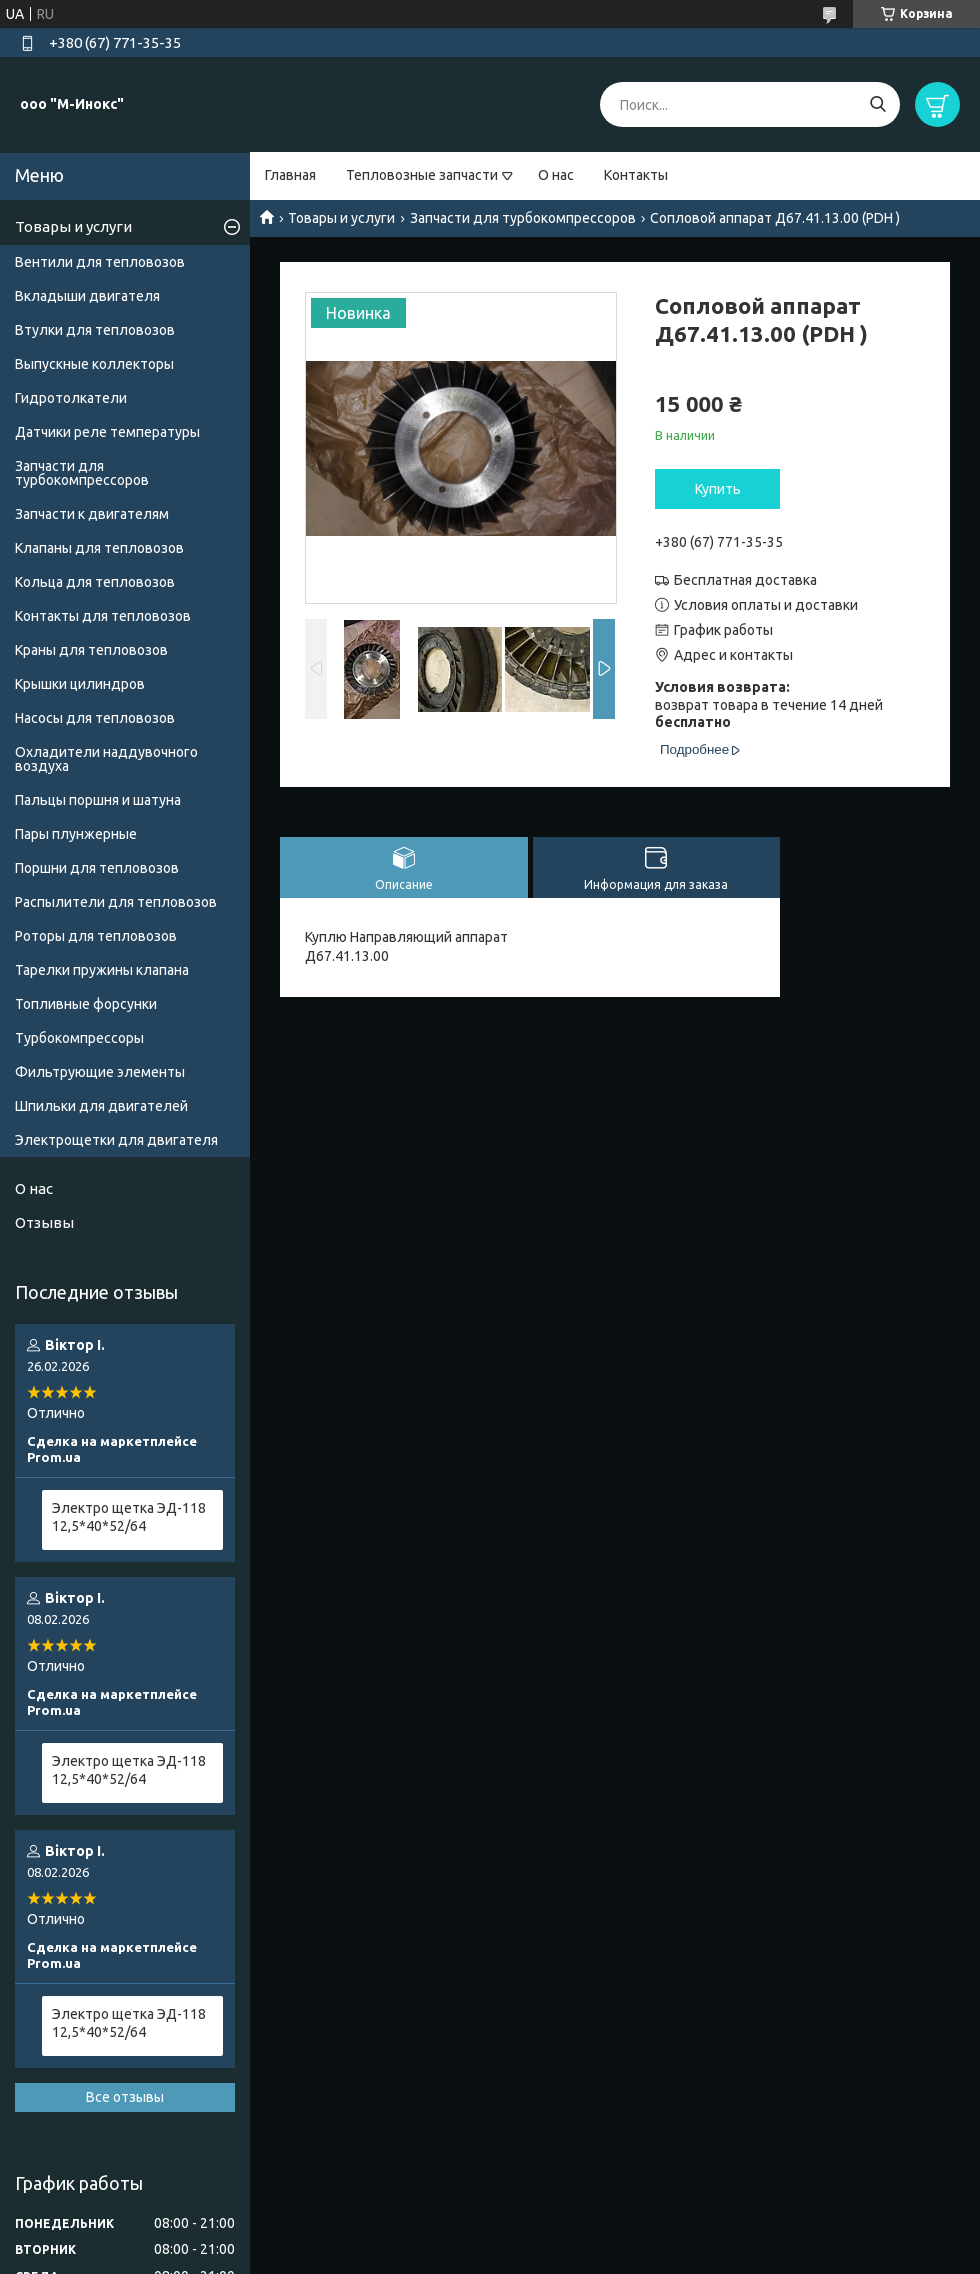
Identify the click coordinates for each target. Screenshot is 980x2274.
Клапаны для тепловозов (99, 548)
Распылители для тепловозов (116, 902)
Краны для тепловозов (91, 650)
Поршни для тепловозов (97, 868)
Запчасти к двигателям (92, 514)
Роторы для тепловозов (96, 936)
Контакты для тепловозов (103, 616)
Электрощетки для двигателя (116, 1140)
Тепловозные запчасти (422, 175)
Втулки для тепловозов (95, 330)
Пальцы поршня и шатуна (98, 800)
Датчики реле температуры (107, 432)
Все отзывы (125, 2097)
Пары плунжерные (76, 834)
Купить (718, 489)
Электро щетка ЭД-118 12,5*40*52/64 (129, 1517)
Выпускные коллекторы (94, 364)
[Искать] (877, 104)
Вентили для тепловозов (100, 262)
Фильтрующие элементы (100, 1072)
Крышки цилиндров (80, 684)
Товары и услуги (341, 218)
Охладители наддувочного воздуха (106, 759)
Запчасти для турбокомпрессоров (523, 218)
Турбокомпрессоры (79, 1038)
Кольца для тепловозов (95, 582)
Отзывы (44, 1222)
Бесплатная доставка (745, 580)
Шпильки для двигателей (101, 1106)
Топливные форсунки (86, 1004)
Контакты (636, 175)
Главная (290, 175)
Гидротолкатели (71, 398)
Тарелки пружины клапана (102, 970)
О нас (556, 175)
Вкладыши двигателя (87, 296)
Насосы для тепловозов (95, 718)
